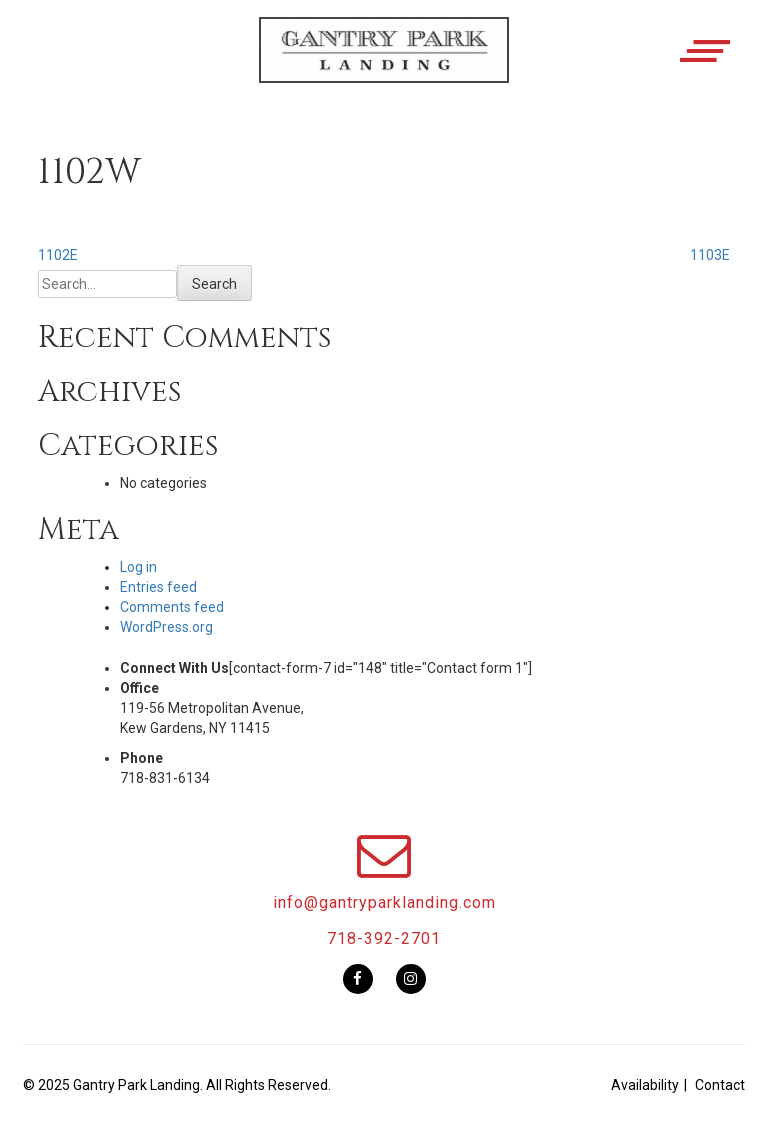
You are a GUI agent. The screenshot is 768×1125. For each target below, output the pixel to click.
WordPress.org (166, 627)
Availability (645, 1085)
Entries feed (158, 587)
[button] (384, 67)
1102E (58, 255)
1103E (710, 255)
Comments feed (172, 607)
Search (214, 284)
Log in (138, 567)
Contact (720, 1085)
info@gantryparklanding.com (384, 902)
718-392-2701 (384, 938)
